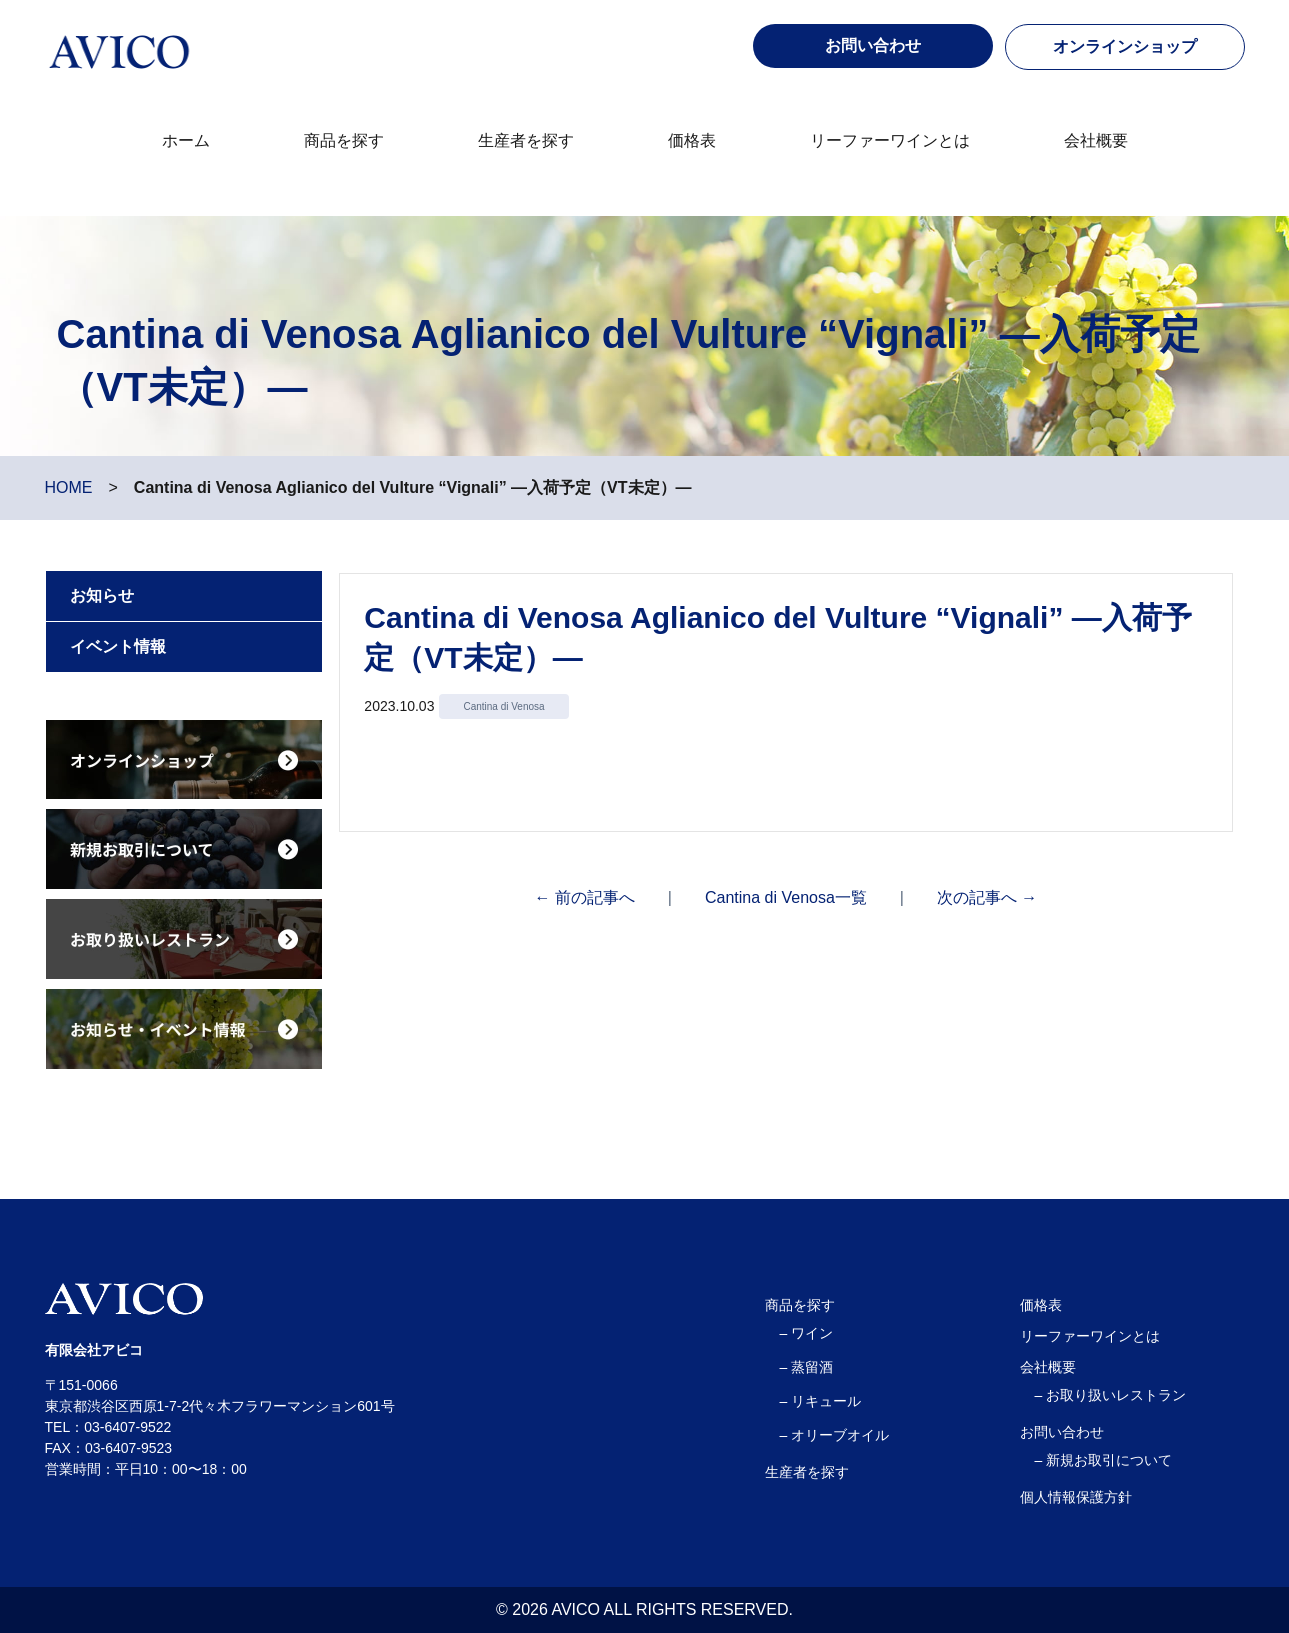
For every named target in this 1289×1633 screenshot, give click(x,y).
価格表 (692, 140)
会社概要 (1096, 140)
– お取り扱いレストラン (1111, 1395)
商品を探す (344, 140)
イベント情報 (118, 646)
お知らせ (102, 595)
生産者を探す (526, 140)
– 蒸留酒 (807, 1367)
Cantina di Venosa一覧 (786, 897)
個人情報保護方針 (1076, 1497)
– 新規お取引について (1104, 1460)
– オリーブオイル (835, 1435)
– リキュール (821, 1401)
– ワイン (807, 1333)
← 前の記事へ (584, 897)
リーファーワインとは (890, 140)
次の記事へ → (987, 897)
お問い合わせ (1062, 1432)
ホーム (186, 140)
